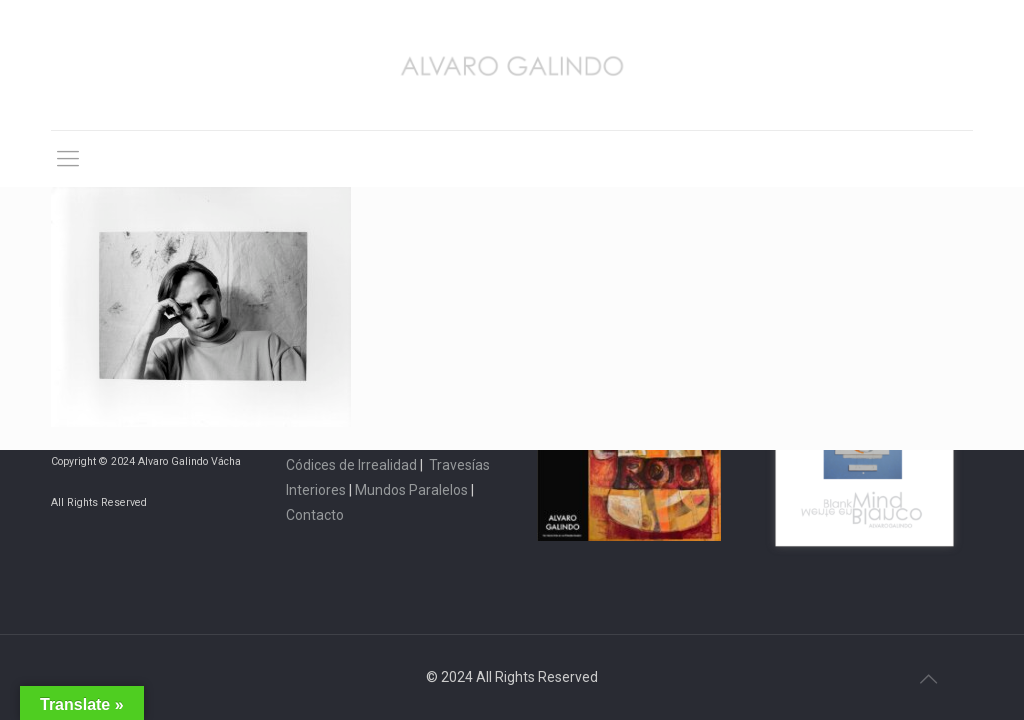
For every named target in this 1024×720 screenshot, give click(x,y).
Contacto (315, 515)
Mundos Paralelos (411, 490)
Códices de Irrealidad (351, 465)
